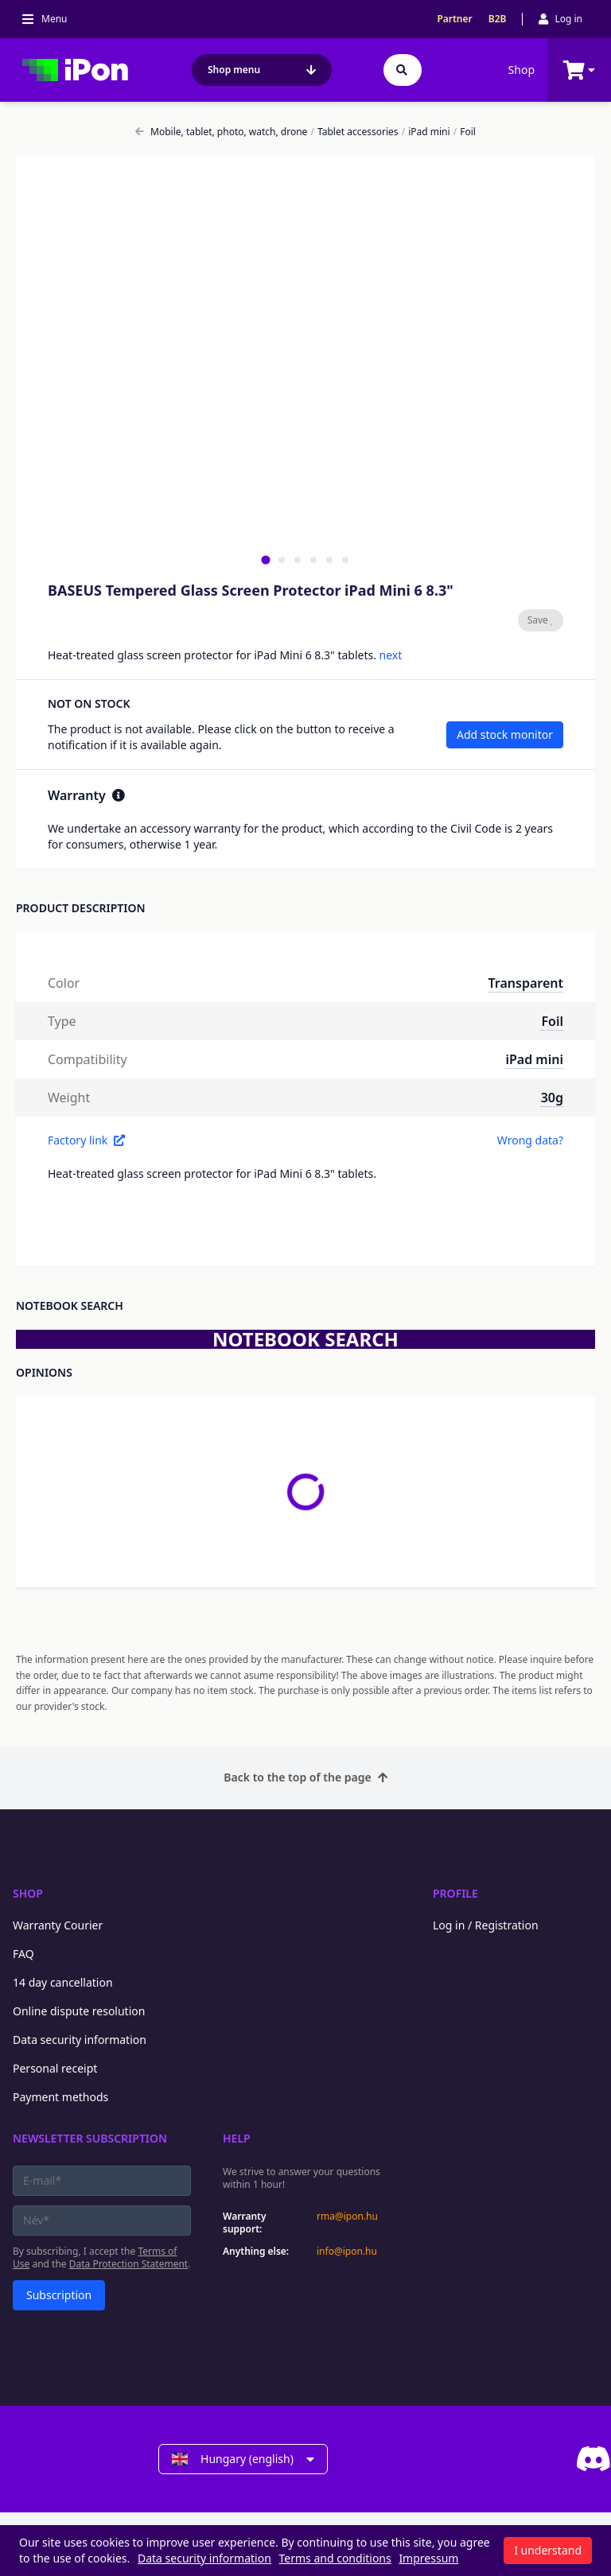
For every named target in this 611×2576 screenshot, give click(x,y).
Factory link (86, 1140)
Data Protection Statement (129, 2264)
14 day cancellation (63, 1982)
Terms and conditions (335, 2558)
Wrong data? (530, 1140)
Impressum (428, 2558)
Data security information (79, 2039)
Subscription (58, 2294)
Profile (455, 1893)
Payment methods (60, 2096)
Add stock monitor (505, 734)
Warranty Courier (58, 1925)
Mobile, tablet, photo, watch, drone (221, 132)
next (391, 654)
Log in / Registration (486, 1925)
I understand (548, 2550)
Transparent (525, 983)
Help (237, 2138)
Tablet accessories (355, 132)
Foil (464, 132)
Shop (521, 69)
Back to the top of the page (305, 1777)
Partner (454, 19)
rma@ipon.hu (347, 2216)
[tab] (265, 559)
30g (552, 1097)
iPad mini (426, 132)
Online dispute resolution (79, 2010)
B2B (497, 19)
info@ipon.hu (347, 2251)
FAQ (23, 1953)
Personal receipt (55, 2068)
